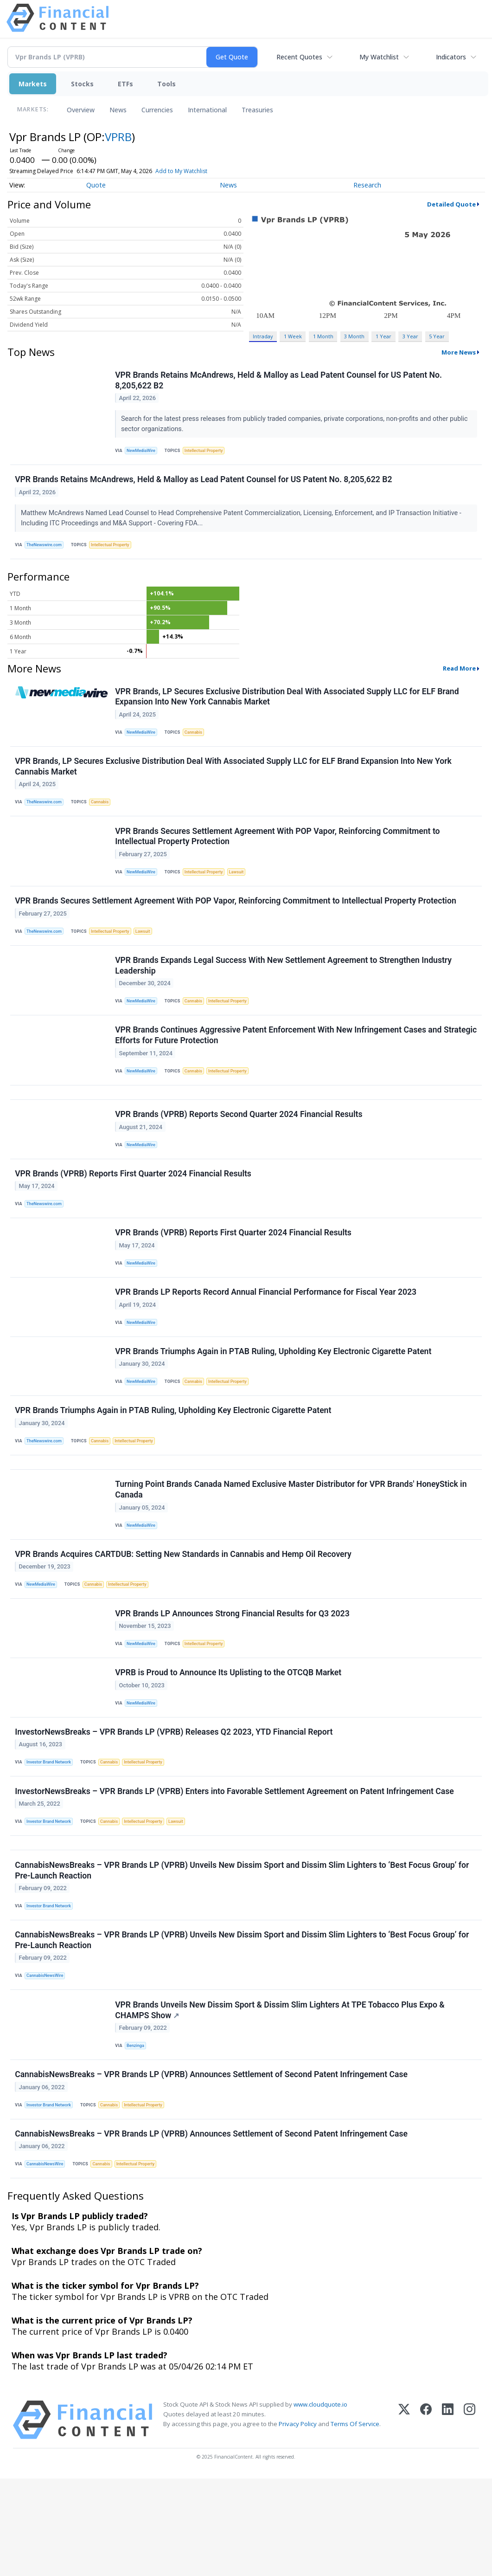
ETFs (125, 83)
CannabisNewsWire (47, 2060)
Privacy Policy (298, 2521)
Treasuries (257, 109)
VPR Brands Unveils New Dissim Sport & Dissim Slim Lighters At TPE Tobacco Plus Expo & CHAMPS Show (281, 2098)
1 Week (293, 336)
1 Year (383, 336)
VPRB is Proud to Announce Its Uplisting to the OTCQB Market (229, 1739)
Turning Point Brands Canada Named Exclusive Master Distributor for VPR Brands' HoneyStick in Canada (291, 1546)
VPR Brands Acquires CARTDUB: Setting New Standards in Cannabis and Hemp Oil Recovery (184, 1614)
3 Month (354, 336)
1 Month (323, 336)
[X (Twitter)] (404, 2517)
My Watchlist (379, 56)
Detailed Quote (451, 204)
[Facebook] (425, 2517)
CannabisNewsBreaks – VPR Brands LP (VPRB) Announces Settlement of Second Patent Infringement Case (212, 2165)
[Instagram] (469, 2517)
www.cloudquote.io (320, 2502)
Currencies (157, 109)
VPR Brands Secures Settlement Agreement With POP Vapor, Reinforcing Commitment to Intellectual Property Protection (278, 851)
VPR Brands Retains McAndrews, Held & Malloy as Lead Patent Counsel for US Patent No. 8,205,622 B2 (279, 381)
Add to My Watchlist (181, 171)
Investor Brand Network (51, 1833)
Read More (459, 675)
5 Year (437, 336)
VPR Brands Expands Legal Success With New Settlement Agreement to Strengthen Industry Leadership (284, 988)
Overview (81, 109)
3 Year (410, 336)
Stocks (82, 83)
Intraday (263, 336)
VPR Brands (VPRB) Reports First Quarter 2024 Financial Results (134, 1209)
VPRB (118, 136)
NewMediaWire (143, 452)
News (118, 109)
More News (458, 352)
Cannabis (197, 740)
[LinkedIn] (447, 2517)
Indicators (451, 56)
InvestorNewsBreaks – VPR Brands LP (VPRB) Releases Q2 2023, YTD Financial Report (174, 1803)
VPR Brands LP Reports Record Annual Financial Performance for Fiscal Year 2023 (266, 1335)
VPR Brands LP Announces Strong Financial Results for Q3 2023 (233, 1677)
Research (367, 185)
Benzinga (137, 2134)
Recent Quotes (299, 56)
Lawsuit (242, 887)
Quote (96, 185)
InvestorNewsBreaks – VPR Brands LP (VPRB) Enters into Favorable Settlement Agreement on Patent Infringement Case (235, 1865)
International (207, 109)
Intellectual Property (208, 452)
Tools (166, 83)
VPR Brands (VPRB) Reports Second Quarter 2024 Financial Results (239, 1146)
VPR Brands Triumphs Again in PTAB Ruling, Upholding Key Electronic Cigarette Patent (274, 1397)
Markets (33, 83)
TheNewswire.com (46, 549)
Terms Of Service (355, 2521)
